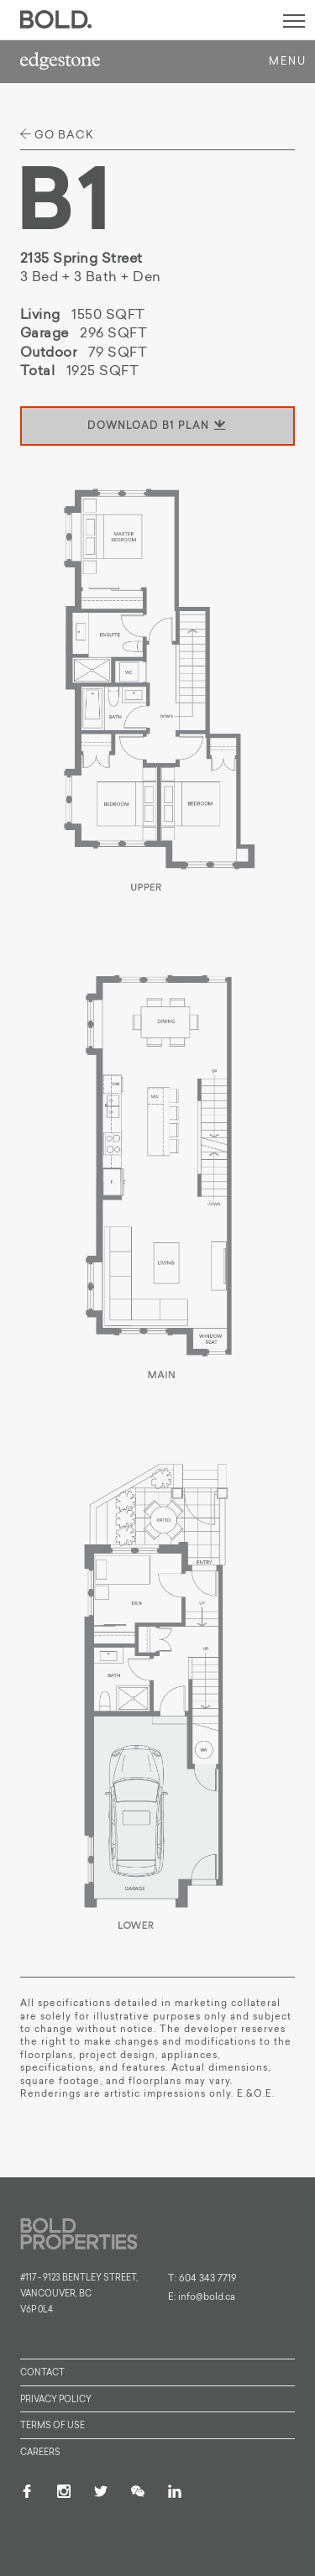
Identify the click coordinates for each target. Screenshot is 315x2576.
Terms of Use (52, 2426)
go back (57, 134)
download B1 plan (157, 426)
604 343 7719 (208, 2279)
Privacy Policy (56, 2400)
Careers (40, 2453)
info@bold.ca (206, 2297)
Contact (42, 2373)
